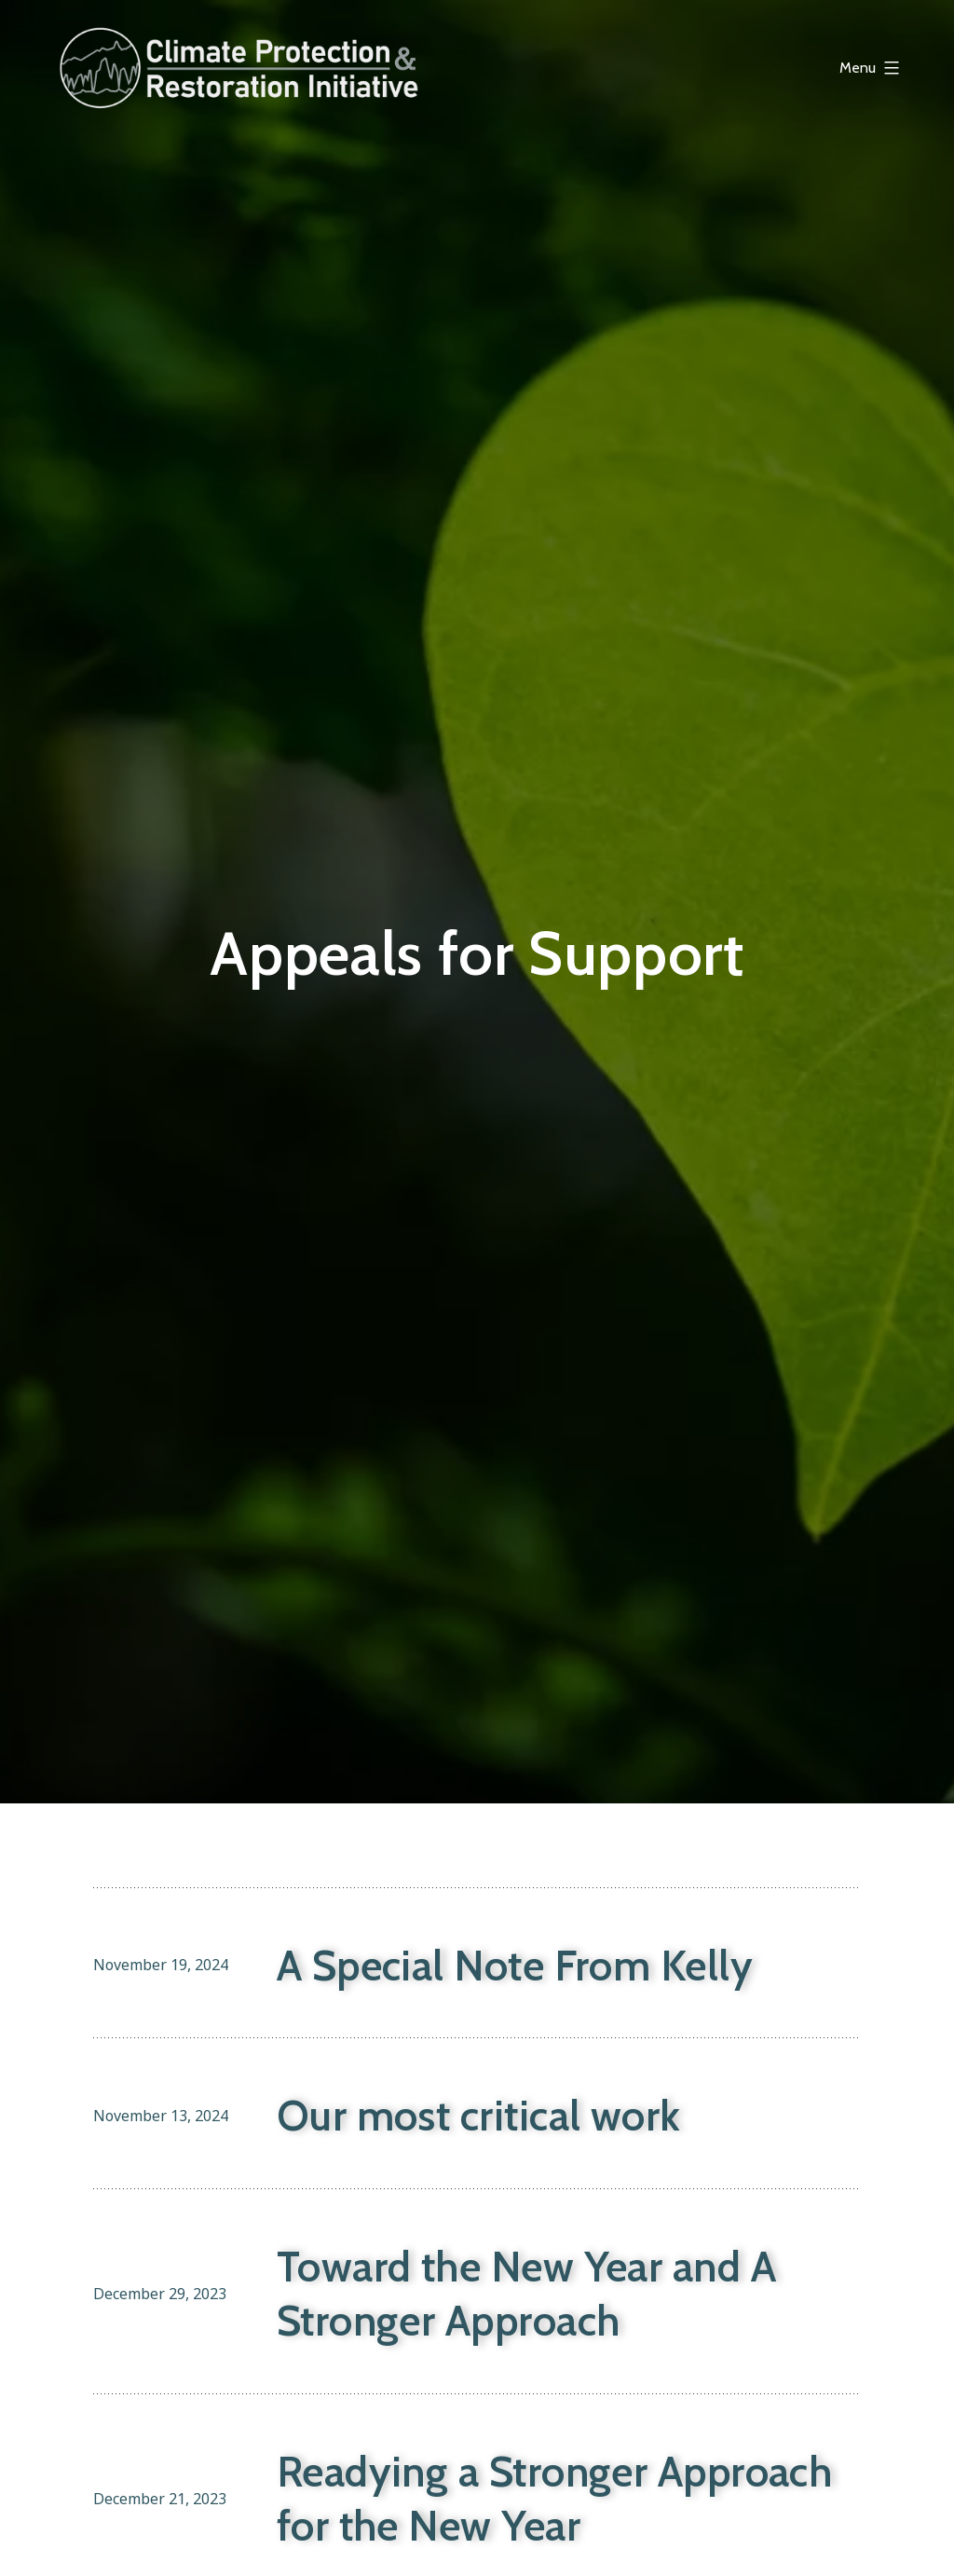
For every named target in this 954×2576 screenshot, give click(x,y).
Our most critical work (479, 2115)
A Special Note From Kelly (515, 1965)
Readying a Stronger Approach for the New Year (555, 2499)
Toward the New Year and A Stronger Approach (526, 2294)
